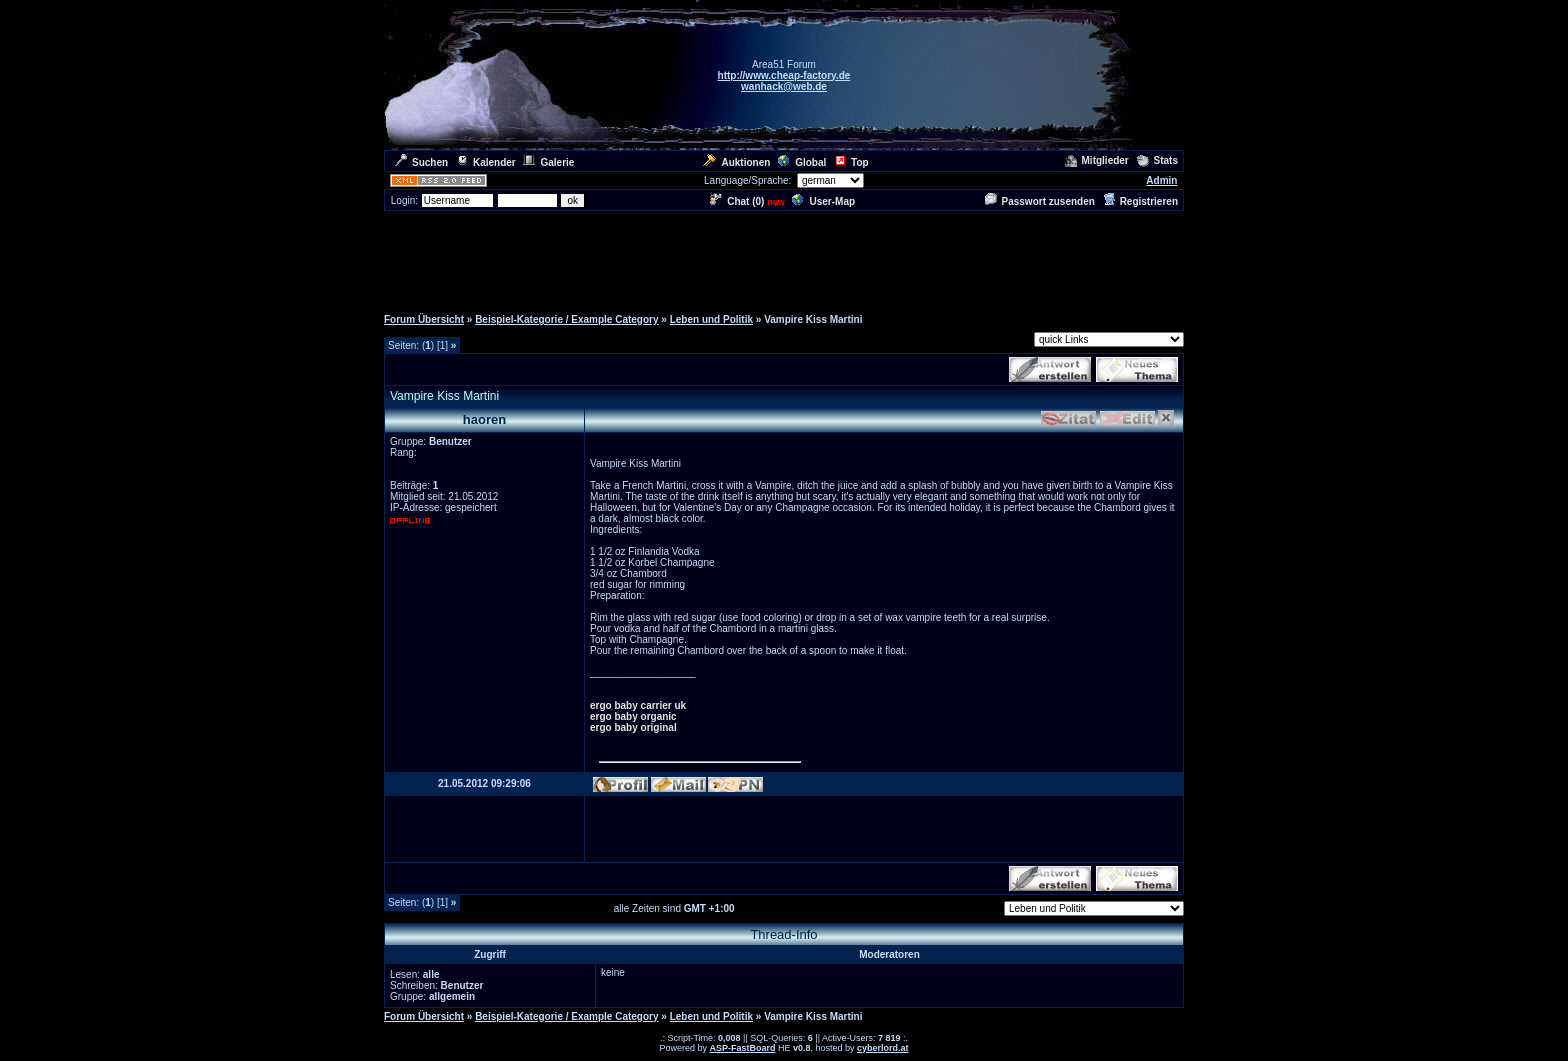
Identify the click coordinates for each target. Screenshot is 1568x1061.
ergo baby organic (633, 716)
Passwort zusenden (1040, 201)
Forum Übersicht (424, 319)
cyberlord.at (883, 1048)
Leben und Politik (711, 319)
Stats (1157, 160)
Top (851, 162)
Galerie (548, 162)
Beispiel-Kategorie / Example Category (566, 319)
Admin (1161, 180)
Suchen (421, 162)
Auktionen (736, 162)
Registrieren (1140, 201)
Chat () (737, 201)
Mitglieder (1097, 160)
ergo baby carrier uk (638, 705)
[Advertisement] (784, 258)
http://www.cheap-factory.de (784, 75)
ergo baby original (633, 727)
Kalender (486, 162)
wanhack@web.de (784, 86)
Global (802, 162)
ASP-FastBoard (742, 1048)
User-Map (823, 201)
